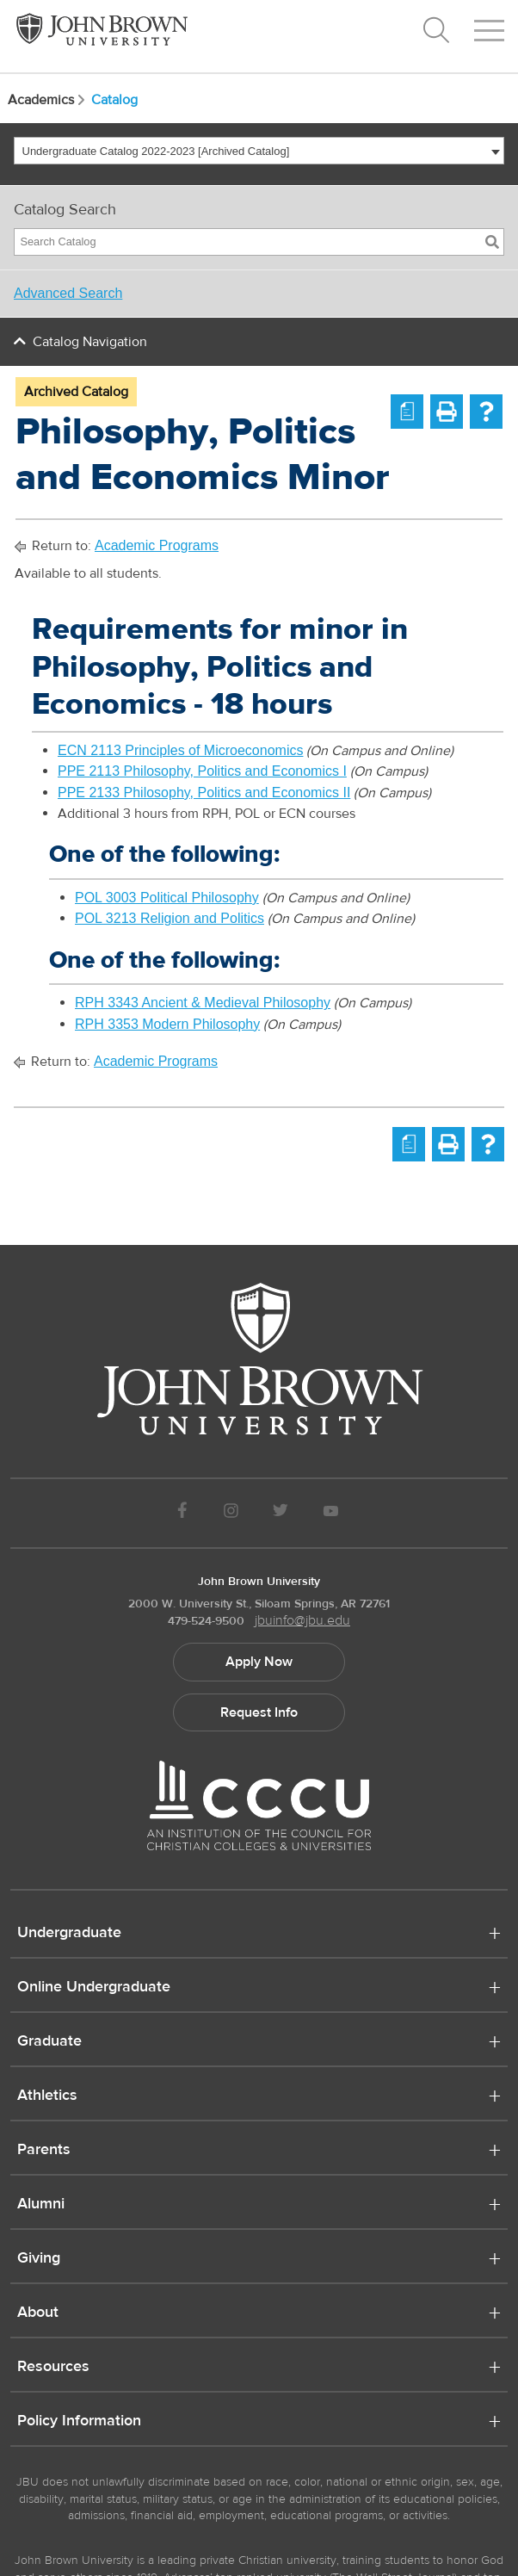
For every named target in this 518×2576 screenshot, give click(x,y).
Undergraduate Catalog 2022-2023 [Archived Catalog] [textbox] (156, 151)
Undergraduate (69, 1933)
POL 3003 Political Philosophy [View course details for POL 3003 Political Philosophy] (167, 897)
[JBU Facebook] (182, 1513)
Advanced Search (68, 293)
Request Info (259, 1712)
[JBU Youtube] (331, 1513)
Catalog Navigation (90, 341)
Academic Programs (157, 545)
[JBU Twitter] (280, 1513)
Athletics (47, 2096)
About (38, 2313)
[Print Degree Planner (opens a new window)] (407, 411)
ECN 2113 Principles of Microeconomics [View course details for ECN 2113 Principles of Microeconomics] (180, 750)
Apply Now (259, 1661)
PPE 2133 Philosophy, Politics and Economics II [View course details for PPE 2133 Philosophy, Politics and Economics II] (204, 792)
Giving (38, 2259)
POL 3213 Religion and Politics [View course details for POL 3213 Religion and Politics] (169, 918)
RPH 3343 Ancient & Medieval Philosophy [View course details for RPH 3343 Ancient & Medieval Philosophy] (202, 1002)
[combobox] (259, 150)
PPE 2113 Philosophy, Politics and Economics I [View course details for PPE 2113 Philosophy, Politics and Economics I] (202, 771)
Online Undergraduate (93, 1988)
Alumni (41, 2205)
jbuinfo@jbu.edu (302, 1620)
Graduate (49, 2042)
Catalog (114, 99)
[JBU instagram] (230, 1513)
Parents (44, 2150)
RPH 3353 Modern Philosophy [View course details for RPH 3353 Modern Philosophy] (167, 1024)
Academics (48, 99)
